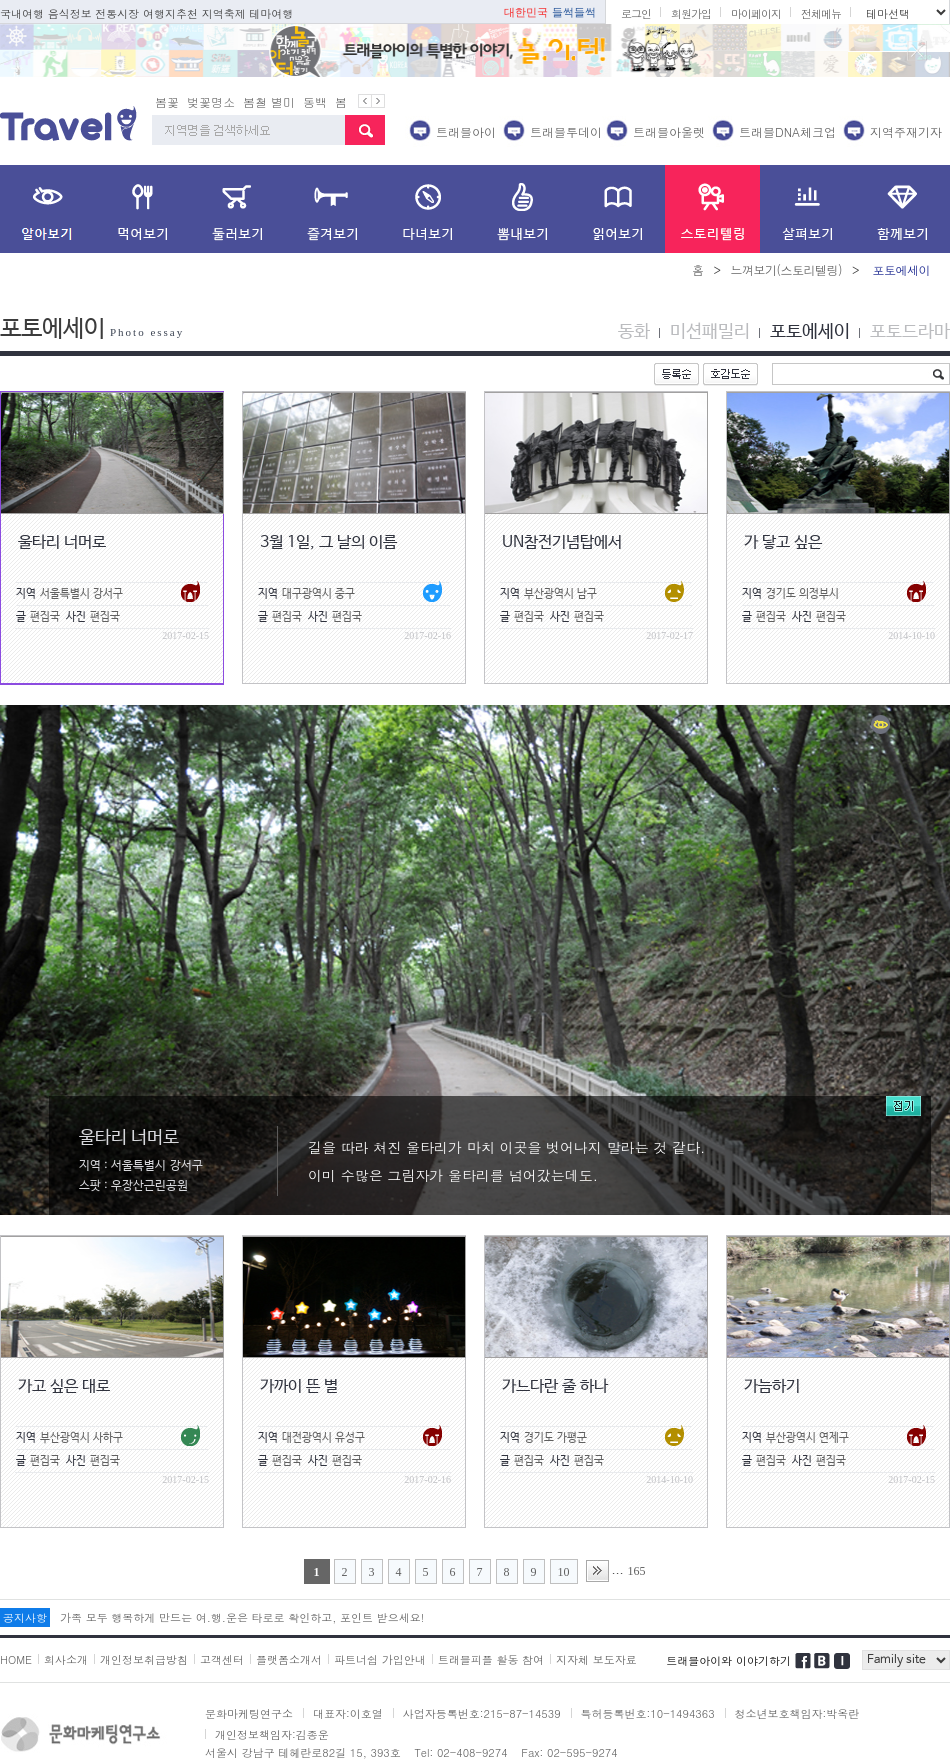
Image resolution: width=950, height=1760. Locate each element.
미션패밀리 (710, 303)
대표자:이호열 (348, 1684)
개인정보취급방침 (144, 1630)
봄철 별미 (269, 72)
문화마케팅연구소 (249, 1684)
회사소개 (66, 1630)
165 (637, 1542)
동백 (315, 72)
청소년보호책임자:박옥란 (797, 1684)
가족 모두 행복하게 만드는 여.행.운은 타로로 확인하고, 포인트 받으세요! (242, 1588)
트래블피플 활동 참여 (491, 1630)
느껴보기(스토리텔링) (786, 240)
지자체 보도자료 (596, 1630)
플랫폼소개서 (289, 1630)
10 (564, 1543)
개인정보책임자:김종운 (272, 1705)
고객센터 (222, 1630)
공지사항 (25, 1588)
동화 (634, 303)
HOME (16, 1630)
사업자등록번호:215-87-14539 (482, 1684)
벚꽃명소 (211, 72)
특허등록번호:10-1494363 (648, 1684)
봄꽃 (167, 72)
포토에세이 (810, 303)
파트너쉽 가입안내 (380, 1630)
